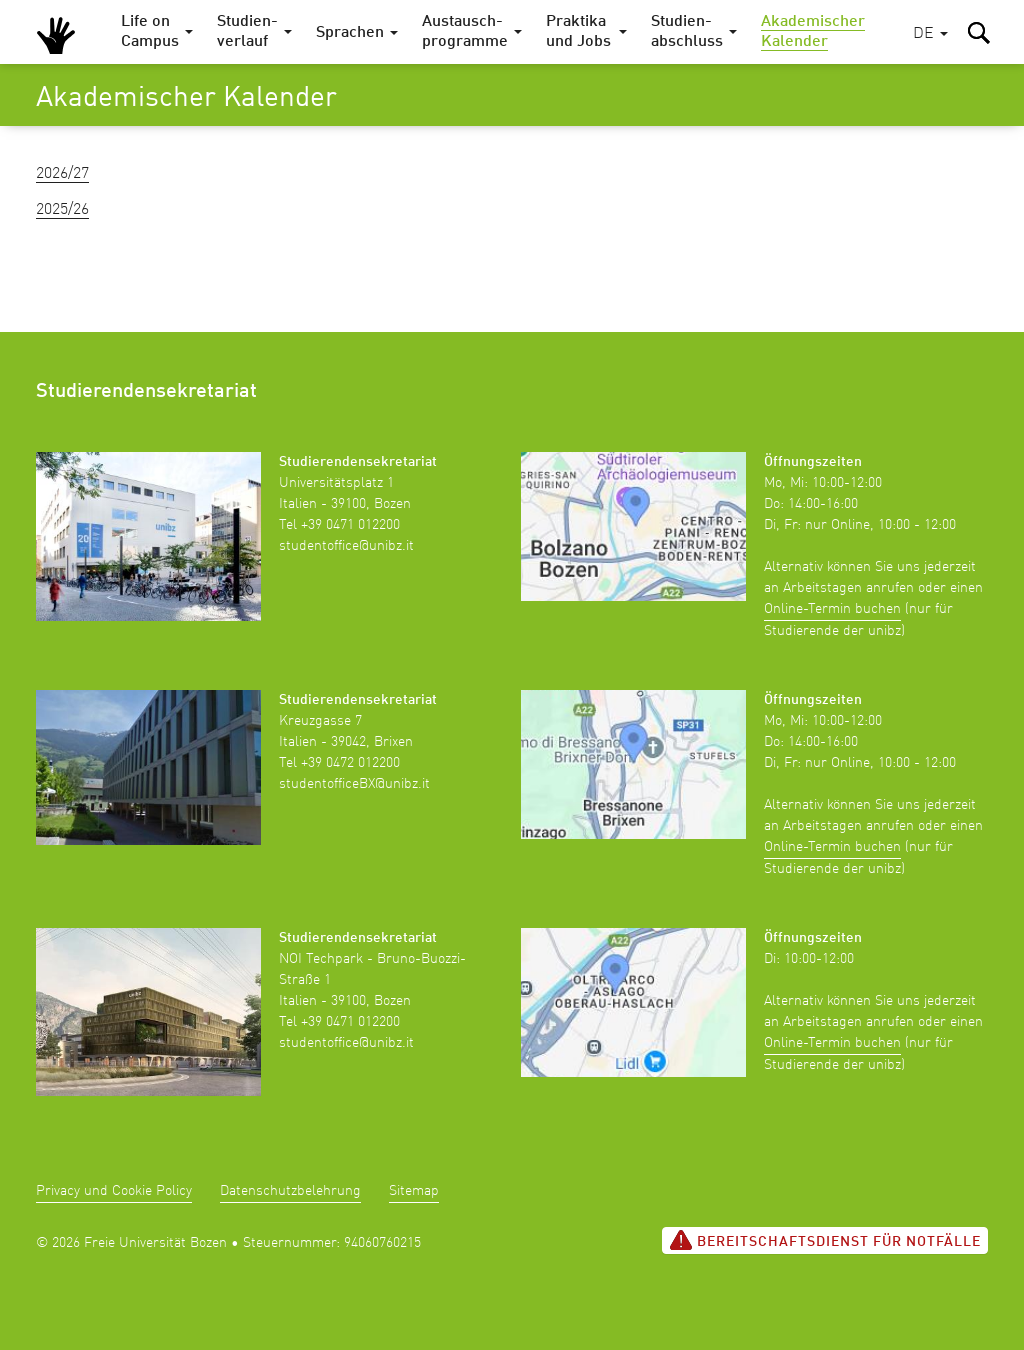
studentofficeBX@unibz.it (354, 784)
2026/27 (62, 174)
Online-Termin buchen (832, 609)
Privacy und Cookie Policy (114, 1191)
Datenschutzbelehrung (290, 1191)
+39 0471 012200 (350, 525)
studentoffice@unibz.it (346, 546)
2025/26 (62, 210)
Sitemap (414, 1191)
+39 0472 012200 (350, 763)
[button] (930, 34)
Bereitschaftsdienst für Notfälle (825, 1240)
